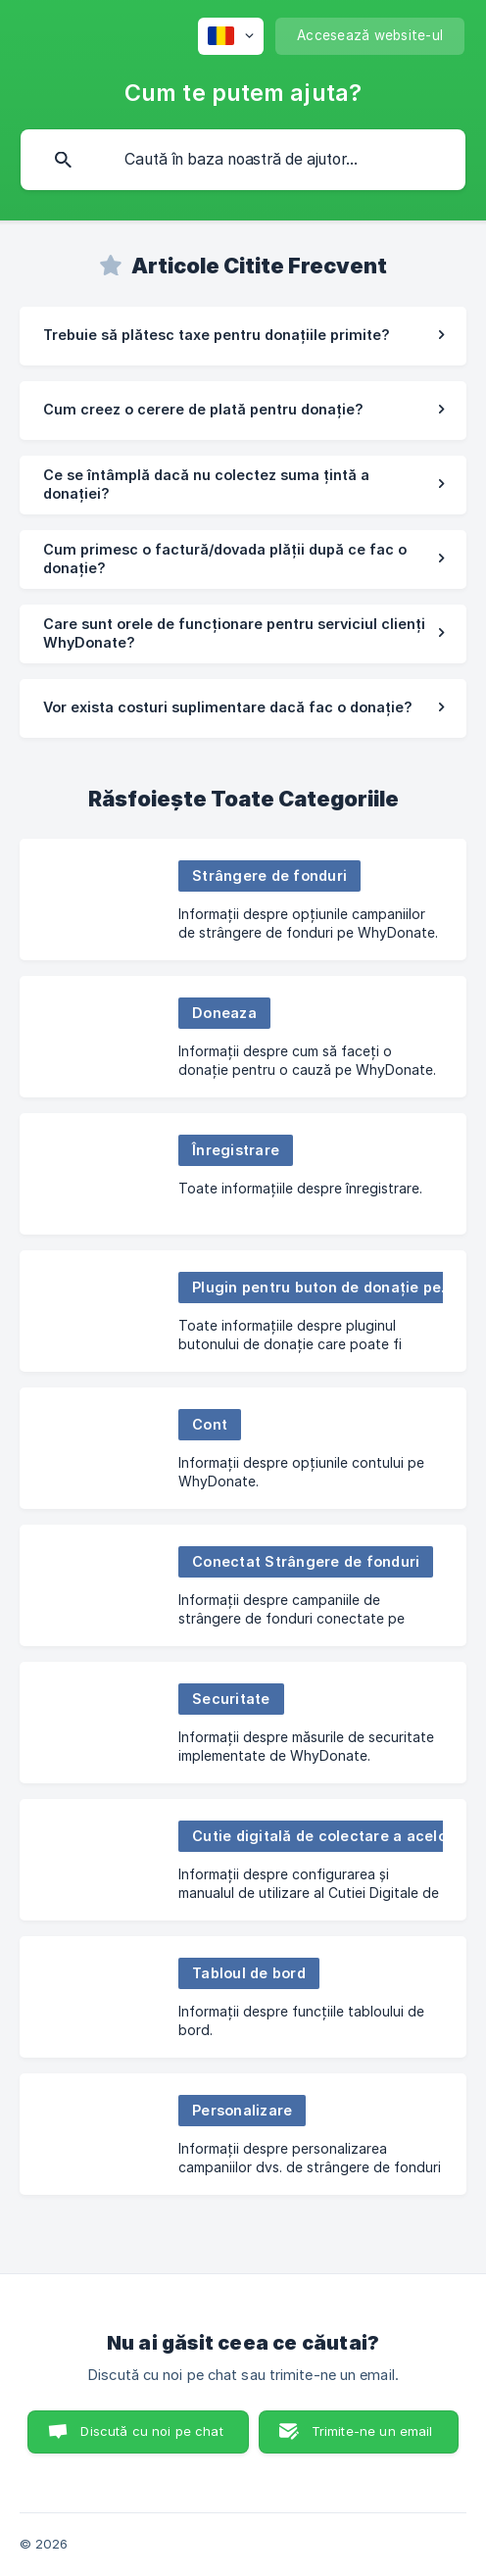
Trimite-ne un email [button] (372, 2431)
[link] (243, 336)
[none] (231, 36)
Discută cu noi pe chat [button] (151, 2431)
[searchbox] (243, 159)
